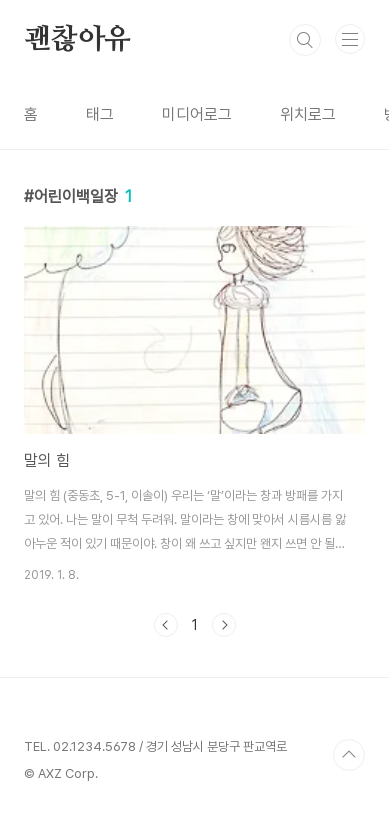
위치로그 (308, 114)
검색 (305, 40)
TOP (349, 755)
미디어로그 (197, 114)
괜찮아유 (77, 40)
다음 (224, 625)
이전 (166, 625)
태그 (100, 114)
